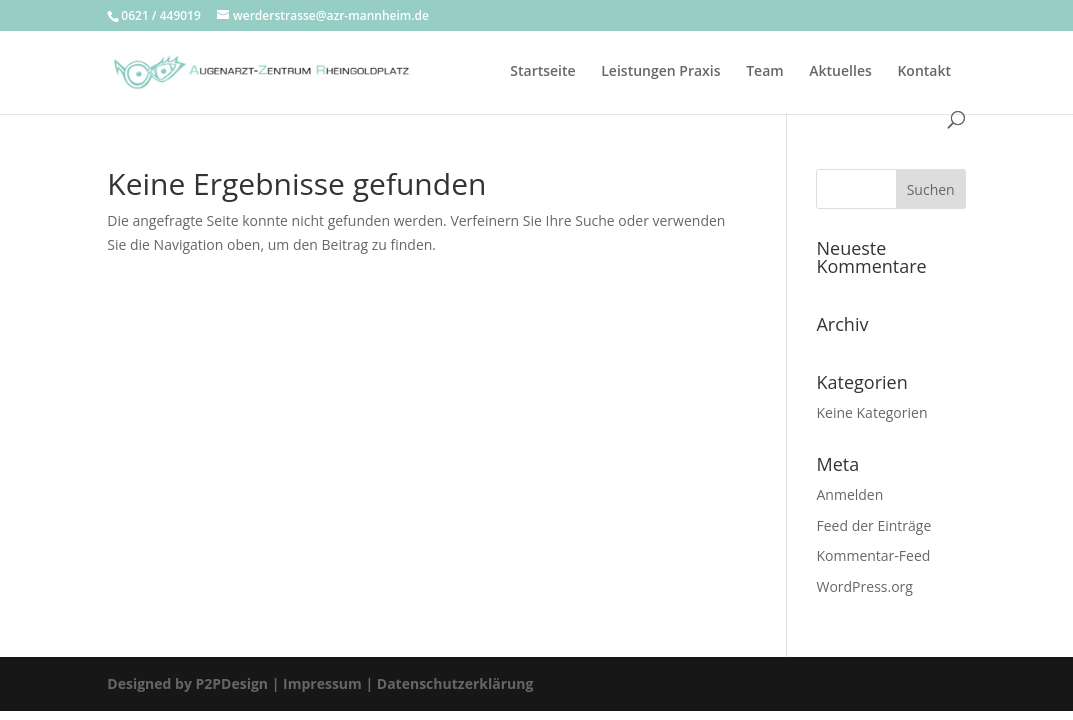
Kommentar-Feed (873, 555)
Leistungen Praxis (660, 72)
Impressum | (328, 683)
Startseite (542, 72)
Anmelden (849, 494)
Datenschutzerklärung (453, 683)
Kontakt (924, 72)
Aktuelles (840, 72)
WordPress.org (864, 586)
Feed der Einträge (873, 525)
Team (764, 72)
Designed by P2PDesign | (193, 683)
